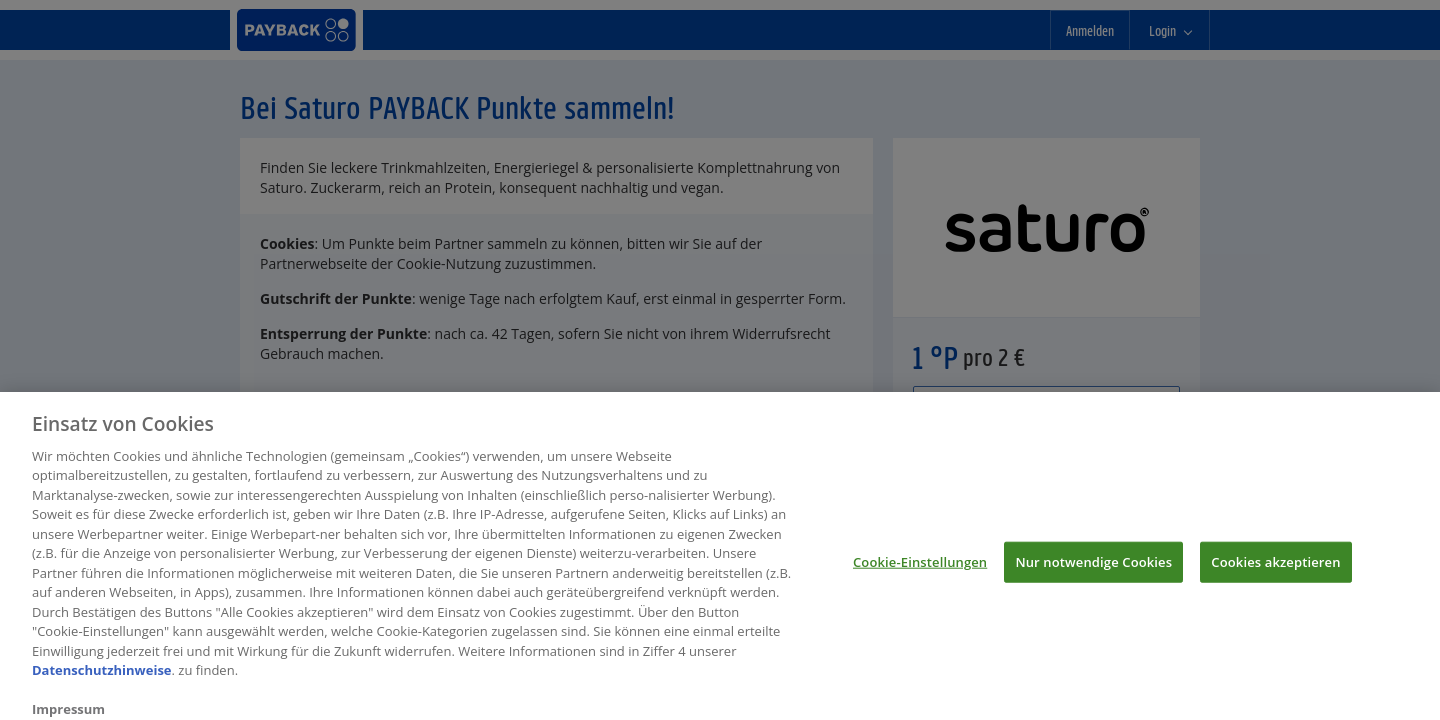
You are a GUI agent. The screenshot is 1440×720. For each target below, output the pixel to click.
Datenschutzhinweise (102, 676)
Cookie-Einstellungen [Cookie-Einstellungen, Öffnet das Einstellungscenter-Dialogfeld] (920, 567)
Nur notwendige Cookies (1093, 567)
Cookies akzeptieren (1275, 567)
